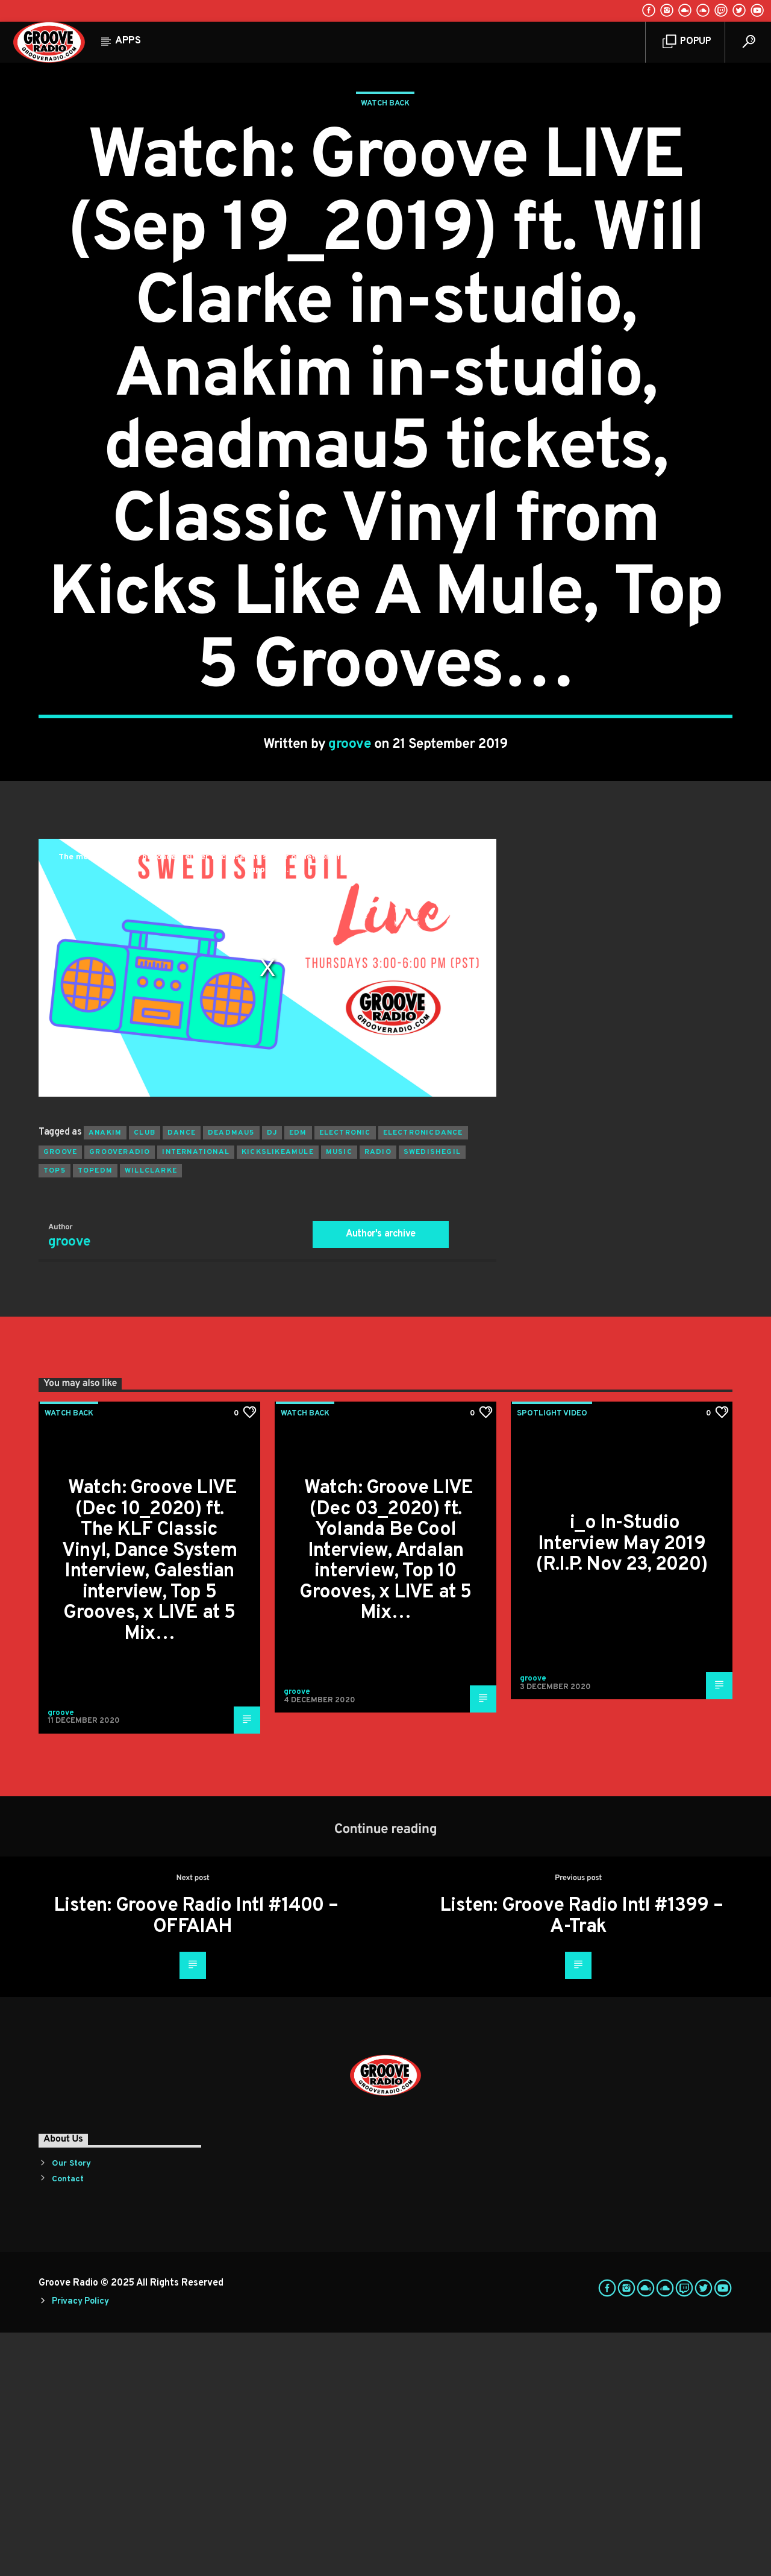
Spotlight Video (552, 1657)
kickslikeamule (278, 1395)
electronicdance (423, 1376)
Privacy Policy (80, 2545)
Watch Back (385, 225)
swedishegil (432, 1395)
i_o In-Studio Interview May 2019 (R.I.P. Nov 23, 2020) (621, 1787)
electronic (345, 1376)
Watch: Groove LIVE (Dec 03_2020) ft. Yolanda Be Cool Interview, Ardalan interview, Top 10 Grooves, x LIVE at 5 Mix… (386, 1794)
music (339, 1395)
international (195, 1395)
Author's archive (381, 1477)
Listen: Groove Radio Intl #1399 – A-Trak (581, 2160)
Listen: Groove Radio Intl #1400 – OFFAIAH (196, 2160)
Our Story (71, 2407)
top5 (54, 1414)
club (144, 1376)
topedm (95, 1414)
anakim (105, 1376)
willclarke (151, 1414)
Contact (68, 2423)
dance (181, 1376)
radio (378, 1395)
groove (349, 866)
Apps (128, 41)
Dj (272, 1376)
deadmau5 (231, 1376)
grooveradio (119, 1395)
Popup (687, 42)
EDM (298, 1376)
